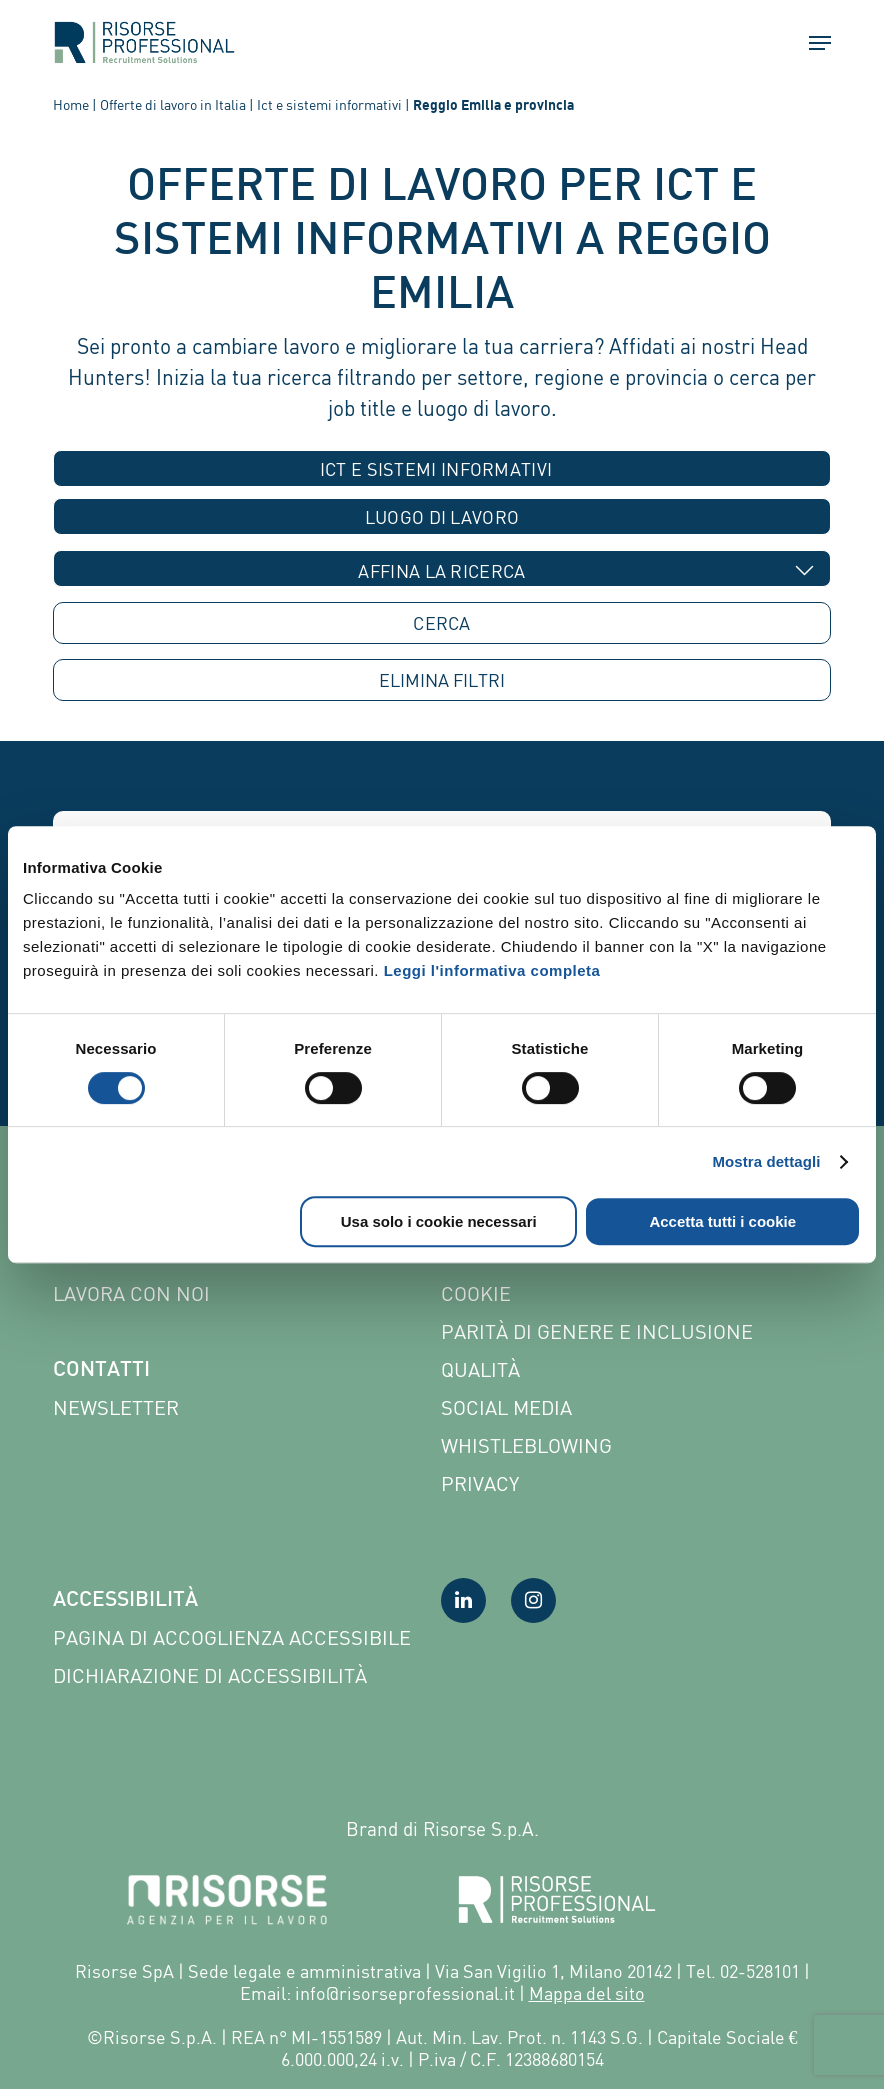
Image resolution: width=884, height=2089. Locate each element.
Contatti (101, 1371)
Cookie (476, 1293)
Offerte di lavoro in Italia (173, 104)
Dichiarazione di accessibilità (210, 1675)
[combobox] (442, 468)
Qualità (480, 1369)
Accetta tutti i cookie (722, 1221)
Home (71, 104)
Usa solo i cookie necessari (439, 1221)
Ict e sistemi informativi (329, 104)
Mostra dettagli (766, 1161)
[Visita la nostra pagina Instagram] (533, 1600)
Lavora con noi (131, 1293)
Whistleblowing (526, 1445)
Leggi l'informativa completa (492, 970)
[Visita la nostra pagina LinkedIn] (463, 1600)
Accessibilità (125, 1601)
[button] (811, 43)
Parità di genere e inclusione (597, 1331)
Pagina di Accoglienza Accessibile (232, 1637)
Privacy (480, 1483)
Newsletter (116, 1407)
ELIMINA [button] (442, 680)
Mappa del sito (587, 1993)
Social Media (506, 1407)
